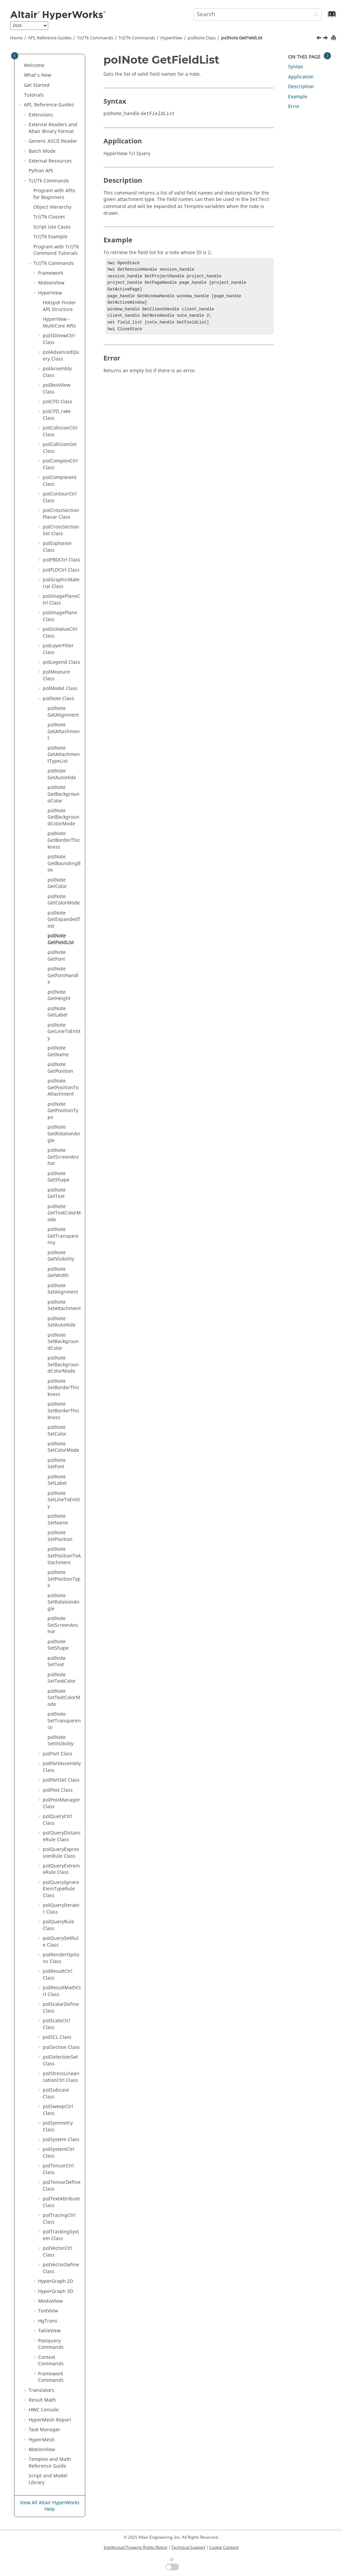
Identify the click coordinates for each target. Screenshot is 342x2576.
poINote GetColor (57, 883)
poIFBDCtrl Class (61, 559)
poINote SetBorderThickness (64, 1388)
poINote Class (202, 38)
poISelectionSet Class (60, 2060)
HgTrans (47, 2321)
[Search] (314, 15)
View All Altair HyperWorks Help (50, 2506)
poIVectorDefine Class (61, 2268)
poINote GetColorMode (64, 900)
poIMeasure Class (56, 675)
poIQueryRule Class (58, 1925)
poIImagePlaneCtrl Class (61, 600)
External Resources (50, 161)
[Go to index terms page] (324, 17)
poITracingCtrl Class (59, 2219)
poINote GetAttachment (64, 731)
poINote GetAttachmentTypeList (64, 755)
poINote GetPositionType (63, 1111)
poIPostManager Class (61, 1803)
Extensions (41, 114)
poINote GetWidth (58, 1272)
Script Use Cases (52, 227)
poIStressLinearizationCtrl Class (61, 2077)
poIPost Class (58, 1790)
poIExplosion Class (57, 547)
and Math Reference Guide (50, 2463)
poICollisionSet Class (59, 448)
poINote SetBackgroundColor (63, 1342)
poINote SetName (58, 1519)
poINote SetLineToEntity (64, 1500)
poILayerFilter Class (58, 649)
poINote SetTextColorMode (64, 1698)
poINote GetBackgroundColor (64, 794)
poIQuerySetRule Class (61, 1942)
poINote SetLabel (57, 1480)
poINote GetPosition (60, 1068)
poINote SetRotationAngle (64, 1602)
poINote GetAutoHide (62, 774)
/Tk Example (50, 236)
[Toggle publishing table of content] (14, 55)
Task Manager (44, 2429)
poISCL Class (57, 2037)
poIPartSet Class (61, 1780)
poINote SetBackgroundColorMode (63, 1364)
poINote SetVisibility (60, 1741)
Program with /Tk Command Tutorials (56, 250)
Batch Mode (42, 151)
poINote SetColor (57, 1431)
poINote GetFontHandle (63, 975)
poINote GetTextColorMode (64, 1213)
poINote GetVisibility (61, 1256)
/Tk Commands (137, 38)
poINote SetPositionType (64, 1579)
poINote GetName (58, 1051)
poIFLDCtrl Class (61, 570)
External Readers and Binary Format (53, 128)
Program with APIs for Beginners (54, 194)
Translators (41, 2390)
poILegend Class (61, 662)
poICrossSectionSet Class (61, 530)
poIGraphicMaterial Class (61, 583)
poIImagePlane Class (60, 616)
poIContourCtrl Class (59, 497)
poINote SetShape (58, 1645)
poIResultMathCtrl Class (62, 1991)
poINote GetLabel (57, 1012)
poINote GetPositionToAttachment (63, 1087)
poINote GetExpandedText (64, 919)
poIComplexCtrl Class (60, 464)
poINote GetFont (57, 956)
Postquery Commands (51, 2344)
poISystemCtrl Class (58, 2153)
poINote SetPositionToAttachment (64, 1556)
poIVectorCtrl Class (57, 2252)
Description (301, 86)
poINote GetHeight (59, 995)
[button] (21, 65)
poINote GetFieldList (241, 38)
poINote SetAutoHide (61, 1322)
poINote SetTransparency (64, 1721)
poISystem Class (61, 2139)
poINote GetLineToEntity (64, 1032)
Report (50, 2420)
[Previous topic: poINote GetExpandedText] (319, 39)
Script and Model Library (48, 2479)
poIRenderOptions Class (61, 1958)
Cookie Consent (224, 2547)
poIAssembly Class (57, 372)
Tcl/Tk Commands (95, 38)
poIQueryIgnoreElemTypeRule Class (61, 1889)
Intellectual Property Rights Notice (135, 2547)
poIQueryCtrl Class (57, 1820)
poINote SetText (57, 1662)
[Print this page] (334, 38)
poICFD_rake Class (57, 415)
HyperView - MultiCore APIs (59, 323)
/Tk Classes (49, 216)
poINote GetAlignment (63, 712)
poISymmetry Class (58, 2126)
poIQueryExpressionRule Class (61, 1853)
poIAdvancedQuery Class (61, 356)
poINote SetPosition (60, 1536)
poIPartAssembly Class (62, 1767)
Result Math (42, 2400)
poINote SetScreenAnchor (63, 1625)
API (41, 170)
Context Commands (51, 2361)
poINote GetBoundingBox (64, 863)
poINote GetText (57, 1193)
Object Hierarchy (52, 207)
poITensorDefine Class (62, 2186)
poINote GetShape (58, 1177)
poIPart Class (57, 1753)
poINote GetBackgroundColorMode (64, 817)
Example (297, 96)
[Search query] (257, 14)
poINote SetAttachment (64, 1305)
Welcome (34, 65)
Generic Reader (53, 141)
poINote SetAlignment (63, 1289)
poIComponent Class (59, 481)
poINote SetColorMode (63, 1447)
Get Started (37, 85)
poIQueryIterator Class (61, 1909)
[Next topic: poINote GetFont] (326, 39)
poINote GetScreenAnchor (63, 1157)
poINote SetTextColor (62, 1678)
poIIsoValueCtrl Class (60, 633)
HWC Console (44, 2409)
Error (294, 106)
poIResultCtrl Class (57, 1975)
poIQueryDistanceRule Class (62, 1836)
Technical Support (188, 2547)
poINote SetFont (57, 1464)
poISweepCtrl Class (58, 2110)
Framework (50, 273)
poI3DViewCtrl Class (59, 339)
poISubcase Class (56, 2093)
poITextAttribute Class (61, 2202)
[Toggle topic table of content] (327, 55)
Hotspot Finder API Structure (59, 306)
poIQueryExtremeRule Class (61, 1869)
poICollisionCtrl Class (60, 431)
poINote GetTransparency (63, 1236)
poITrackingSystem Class (61, 2235)
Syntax (295, 66)
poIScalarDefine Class (61, 2008)
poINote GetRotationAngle (64, 1134)
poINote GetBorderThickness (64, 840)
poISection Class (61, 2047)
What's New (37, 75)
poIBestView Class (56, 389)
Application (301, 76)
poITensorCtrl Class (58, 2169)
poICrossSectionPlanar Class (61, 514)
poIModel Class (60, 688)
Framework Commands (51, 2377)
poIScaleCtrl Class (56, 2024)
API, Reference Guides (49, 38)
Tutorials (34, 95)
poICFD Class (57, 401)
